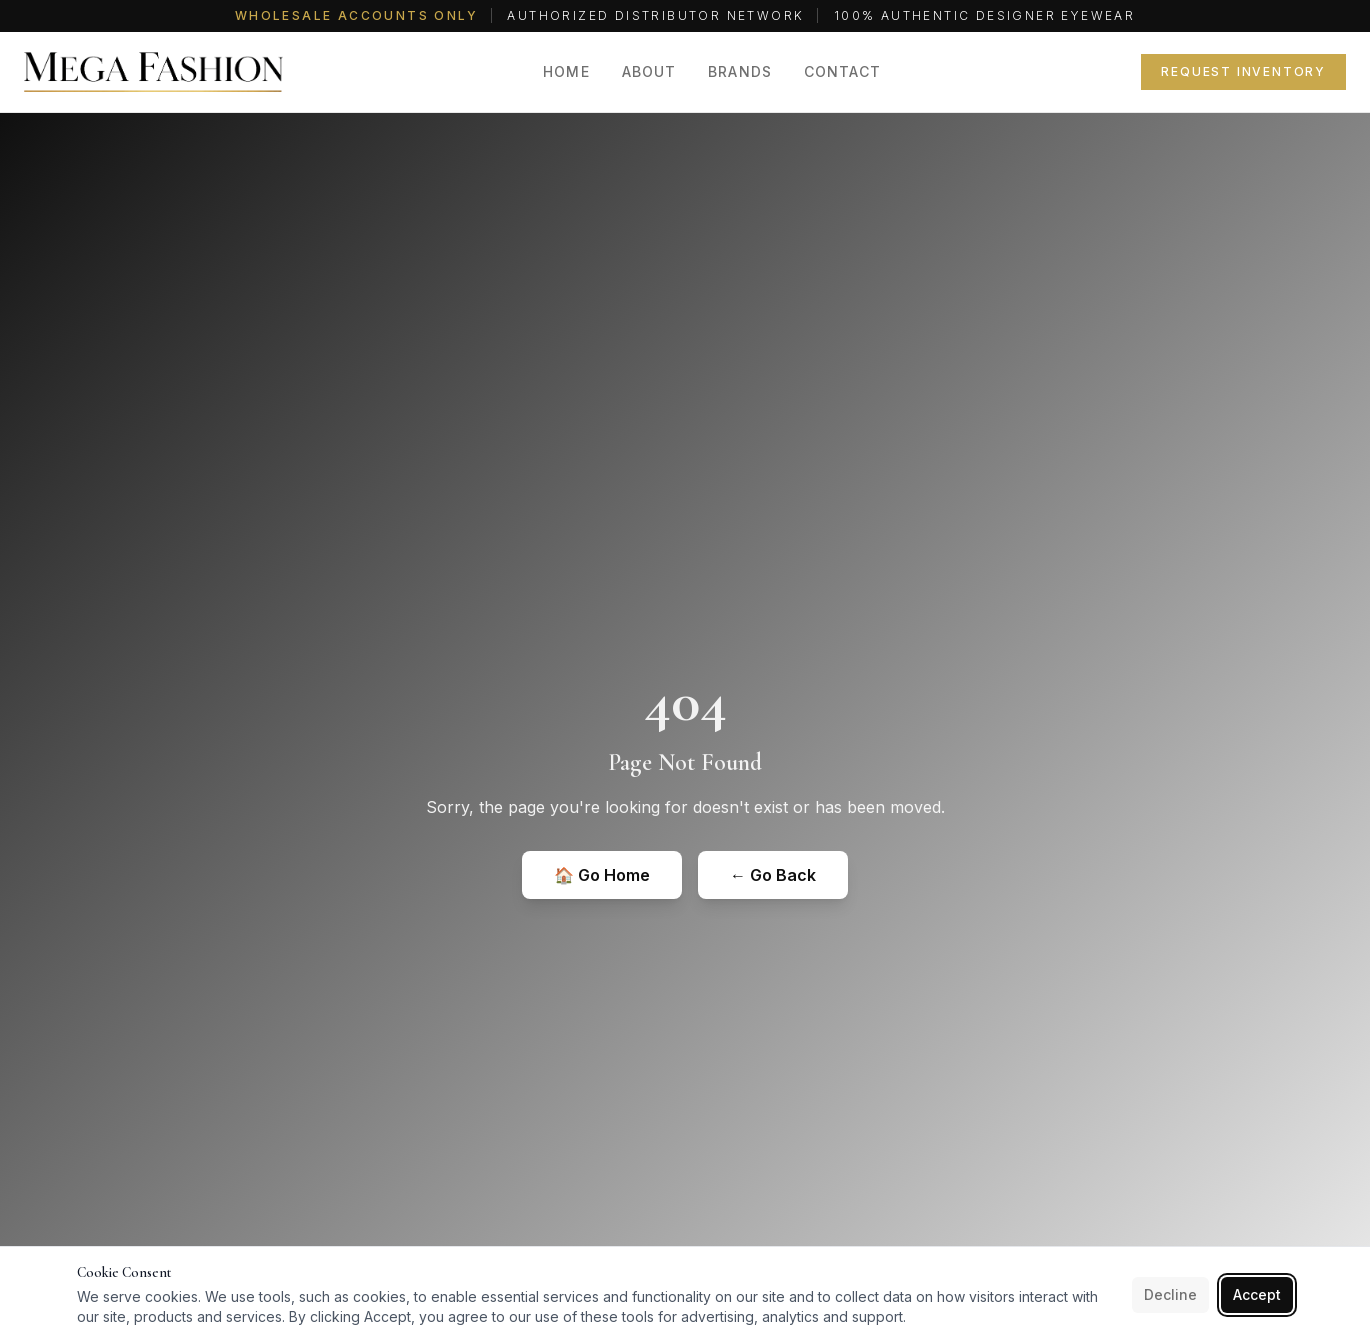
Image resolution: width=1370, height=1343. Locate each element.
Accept (1257, 1294)
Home (566, 71)
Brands (740, 71)
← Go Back (773, 875)
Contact (842, 71)
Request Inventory (1243, 71)
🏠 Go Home (602, 875)
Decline (1170, 1294)
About (649, 71)
